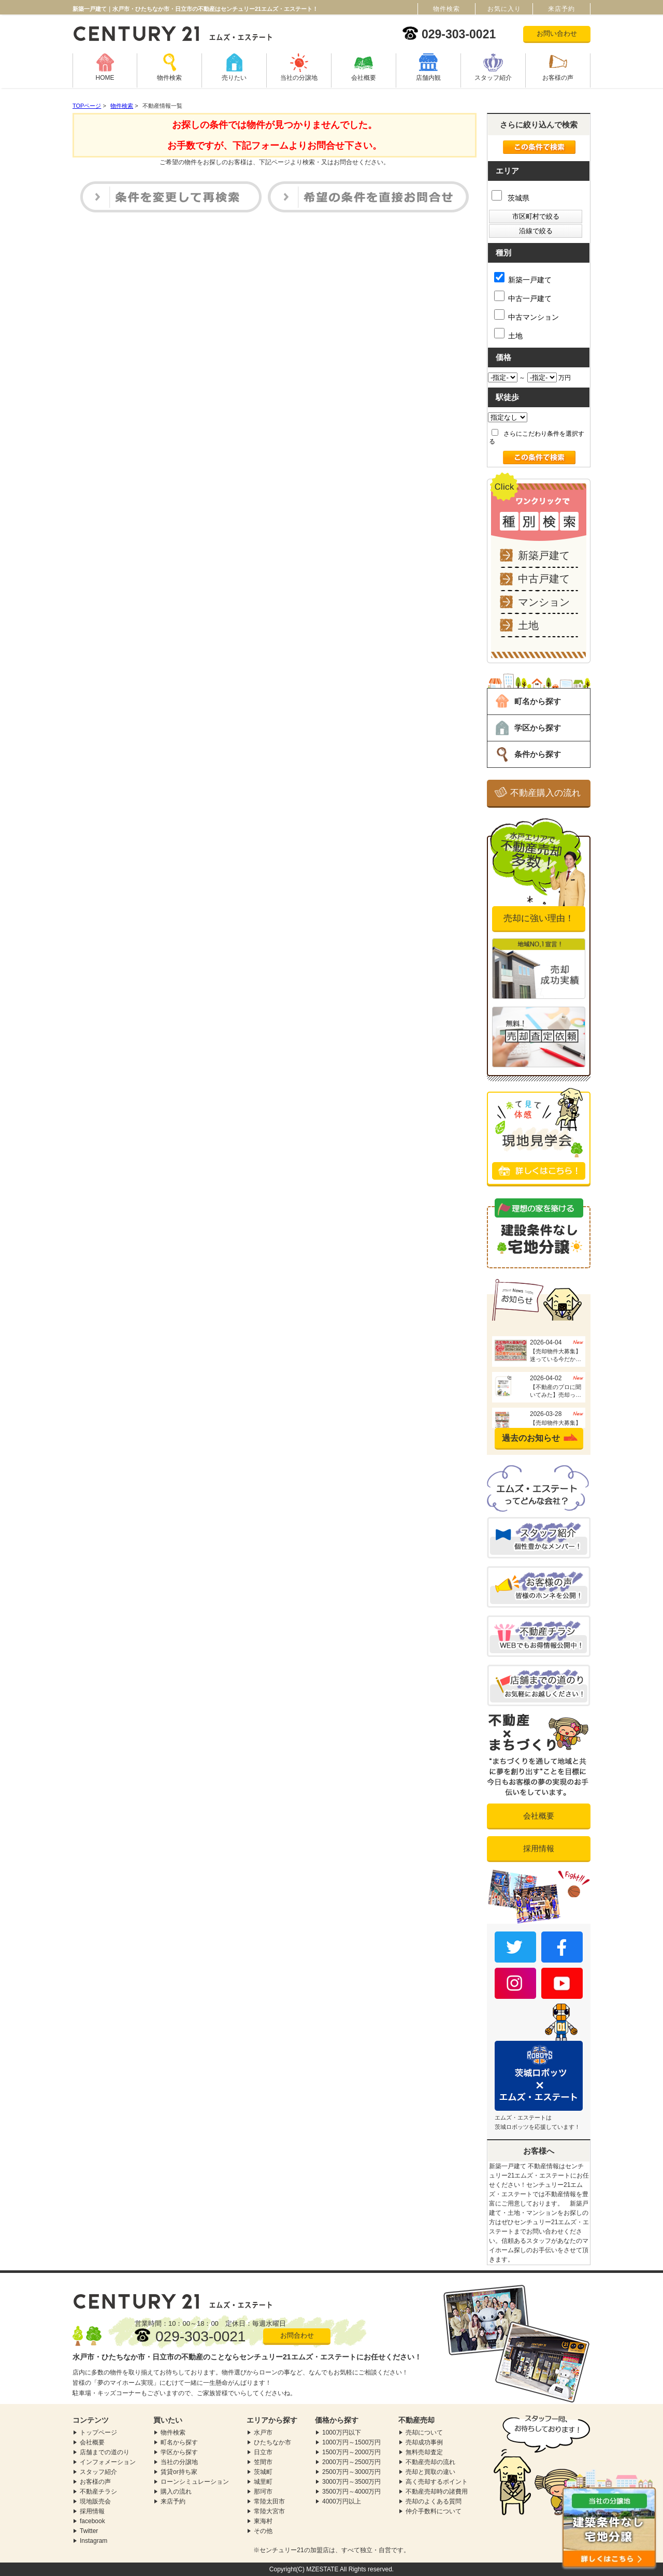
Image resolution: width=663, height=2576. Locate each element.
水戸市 (263, 2432)
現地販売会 (95, 2501)
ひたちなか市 (272, 2442)
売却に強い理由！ (538, 918)
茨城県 (510, 198)
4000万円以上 (341, 2501)
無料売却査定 (424, 2452)
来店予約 (173, 2501)
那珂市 (263, 2491)
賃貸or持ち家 (179, 2471)
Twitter (89, 2531)
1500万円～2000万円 (351, 2452)
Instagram (93, 2540)
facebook (92, 2521)
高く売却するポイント (437, 2481)
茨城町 (263, 2471)
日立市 (263, 2452)
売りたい (234, 77)
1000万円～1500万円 (351, 2442)
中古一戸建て (523, 297)
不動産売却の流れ (430, 2462)
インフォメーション (108, 2462)
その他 (263, 2531)
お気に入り (504, 8)
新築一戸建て (523, 278)
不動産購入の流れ (545, 793)
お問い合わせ (557, 33)
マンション (544, 602)
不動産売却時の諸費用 (437, 2491)
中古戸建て (544, 578)
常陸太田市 (269, 2501)
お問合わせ (297, 2335)
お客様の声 (557, 77)
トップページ (98, 2432)
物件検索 (169, 77)
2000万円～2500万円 (351, 2462)
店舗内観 (428, 77)
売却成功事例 (424, 2442)
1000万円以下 (341, 2432)
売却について (424, 2432)
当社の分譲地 (299, 77)
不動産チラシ (98, 2491)
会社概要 (363, 77)
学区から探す (537, 727)
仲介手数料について (434, 2511)
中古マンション (526, 315)
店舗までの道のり (104, 2452)
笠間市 (263, 2462)
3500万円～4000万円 (351, 2491)
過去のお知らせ (531, 1438)
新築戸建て (544, 555)
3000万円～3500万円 (351, 2481)
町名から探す (537, 701)
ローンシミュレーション (195, 2481)
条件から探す (537, 754)
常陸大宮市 (269, 2511)
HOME (105, 77)
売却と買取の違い (430, 2471)
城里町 (263, 2481)
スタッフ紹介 (493, 77)
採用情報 (538, 1848)
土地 (508, 334)
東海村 (263, 2521)
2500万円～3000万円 (351, 2471)
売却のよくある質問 (434, 2501)
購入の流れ (176, 2491)
